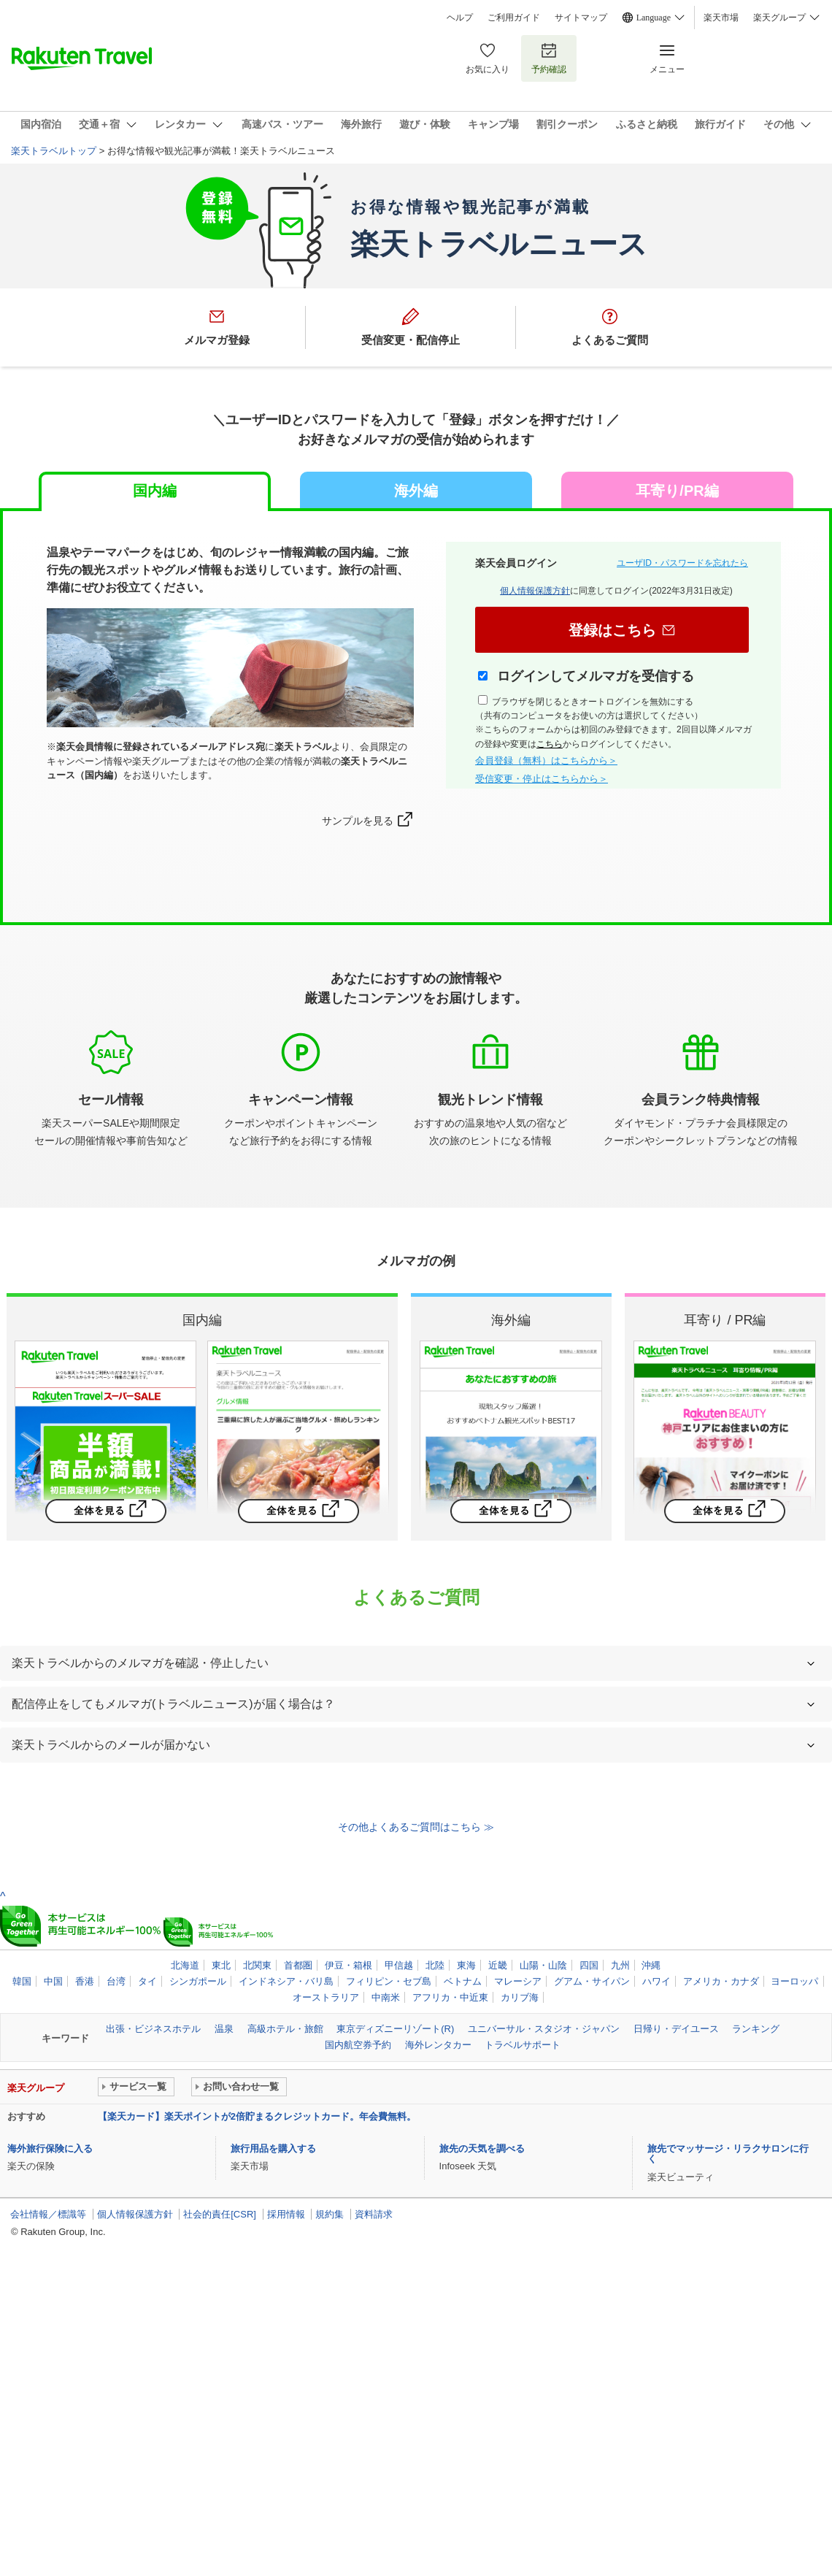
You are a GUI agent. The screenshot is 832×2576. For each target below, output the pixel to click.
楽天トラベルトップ (53, 150)
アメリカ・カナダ (721, 1981)
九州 (620, 1965)
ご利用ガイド (514, 17)
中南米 (385, 1997)
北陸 (434, 1965)
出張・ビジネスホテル (153, 2028)
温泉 (224, 2028)
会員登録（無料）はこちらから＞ (546, 760)
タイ (147, 1981)
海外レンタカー (438, 2044)
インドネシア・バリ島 (286, 1981)
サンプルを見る (357, 821)
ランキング (755, 2028)
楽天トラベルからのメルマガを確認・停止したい (140, 1663)
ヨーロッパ (794, 1981)
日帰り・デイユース (676, 2028)
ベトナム (463, 1981)
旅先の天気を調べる (482, 2148)
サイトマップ (581, 17)
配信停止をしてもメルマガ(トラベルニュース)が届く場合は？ (173, 1704)
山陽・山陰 (543, 1965)
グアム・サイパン (592, 1981)
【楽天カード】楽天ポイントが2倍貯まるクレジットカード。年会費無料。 (257, 2116)
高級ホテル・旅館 (285, 2028)
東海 (466, 1965)
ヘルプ (460, 17)
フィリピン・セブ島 (388, 1981)
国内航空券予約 (358, 2044)
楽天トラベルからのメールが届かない (111, 1745)
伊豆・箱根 (348, 1965)
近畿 (497, 1965)
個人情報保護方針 (535, 591)
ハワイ (656, 1981)
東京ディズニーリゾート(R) (395, 2028)
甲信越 (399, 1965)
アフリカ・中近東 (450, 1997)
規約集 (329, 2214)
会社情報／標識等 (48, 2214)
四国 (588, 1965)
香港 (84, 1981)
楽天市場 (721, 17)
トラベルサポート (523, 2044)
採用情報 (286, 2214)
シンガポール (197, 1981)
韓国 (21, 1981)
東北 (221, 1965)
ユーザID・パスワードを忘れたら (682, 563)
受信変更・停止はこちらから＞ (541, 778)
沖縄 (651, 1965)
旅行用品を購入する (273, 2148)
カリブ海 (520, 1997)
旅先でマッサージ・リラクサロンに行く (728, 2153)
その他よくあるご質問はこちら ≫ (416, 1827)
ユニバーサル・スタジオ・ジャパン (544, 2028)
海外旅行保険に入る (50, 2148)
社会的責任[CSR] (219, 2214)
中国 (53, 1981)
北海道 (185, 1965)
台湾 (116, 1981)
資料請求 (374, 2214)
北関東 (257, 1965)
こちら (549, 744)
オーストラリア (326, 1997)
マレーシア (518, 1981)
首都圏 (298, 1965)
